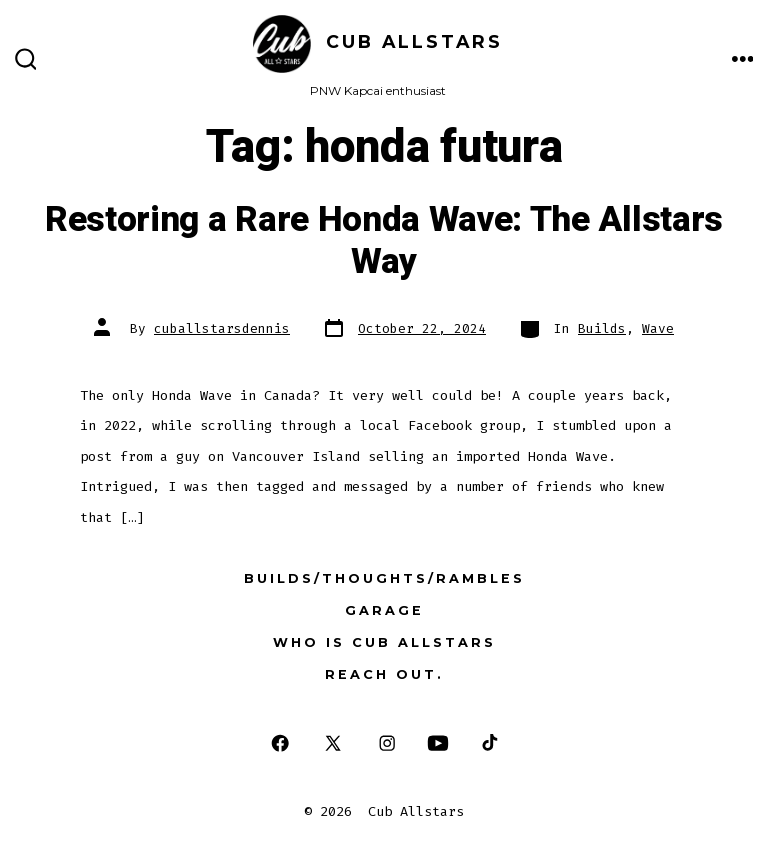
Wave (658, 328)
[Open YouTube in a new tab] (437, 743)
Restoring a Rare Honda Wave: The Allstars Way (384, 241)
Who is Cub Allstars (384, 642)
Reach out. (384, 674)
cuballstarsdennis (222, 328)
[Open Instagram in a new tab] (387, 743)
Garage (384, 610)
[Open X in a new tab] (333, 743)
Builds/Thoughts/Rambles (384, 578)
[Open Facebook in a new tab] (279, 743)
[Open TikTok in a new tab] (488, 743)
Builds (602, 328)
